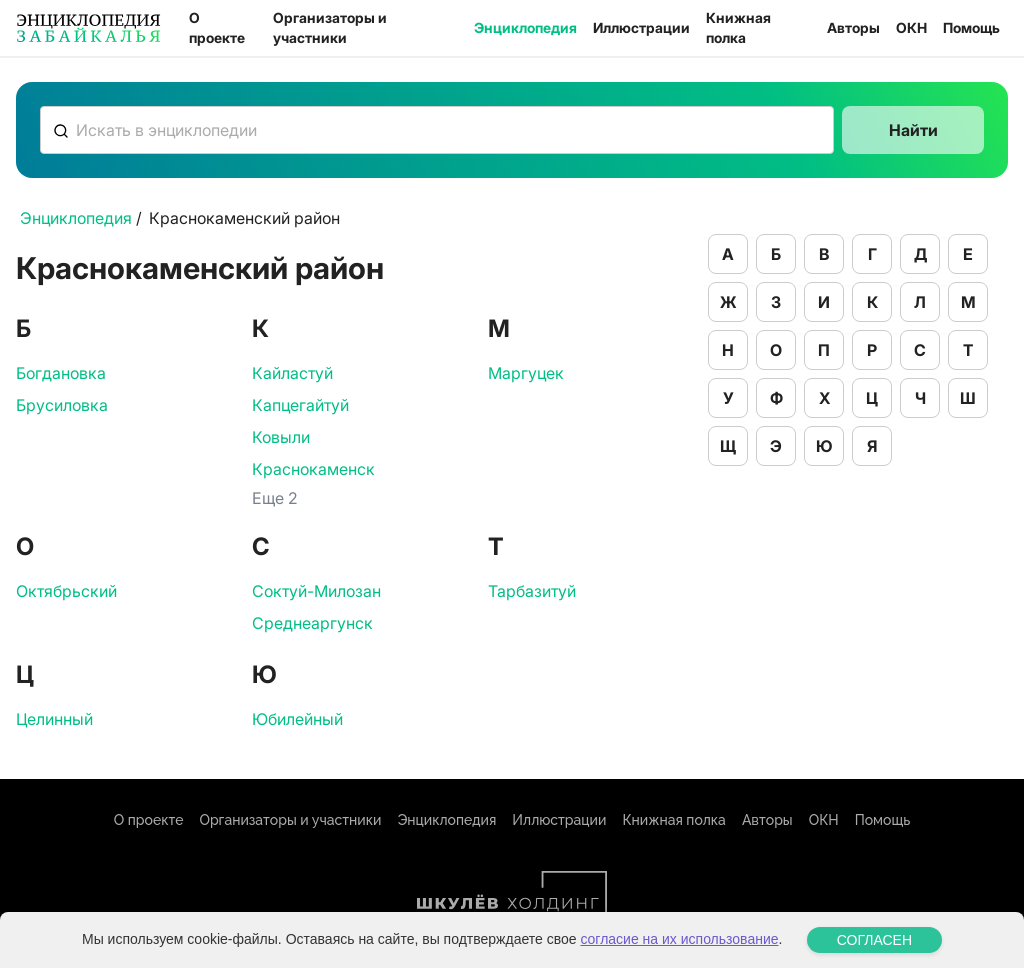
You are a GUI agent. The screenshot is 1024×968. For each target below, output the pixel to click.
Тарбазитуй (532, 591)
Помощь (971, 27)
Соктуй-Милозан (316, 591)
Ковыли (281, 437)
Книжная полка (738, 27)
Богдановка (61, 373)
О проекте (217, 27)
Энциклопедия (525, 27)
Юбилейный (297, 719)
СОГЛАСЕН (874, 940)
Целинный (54, 719)
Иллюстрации (641, 27)
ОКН (911, 27)
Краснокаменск (313, 469)
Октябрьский (66, 591)
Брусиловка (62, 405)
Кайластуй (292, 373)
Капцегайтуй (300, 405)
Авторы (853, 27)
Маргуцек (526, 373)
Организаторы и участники (330, 27)
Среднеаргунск (312, 623)
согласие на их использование (679, 939)
